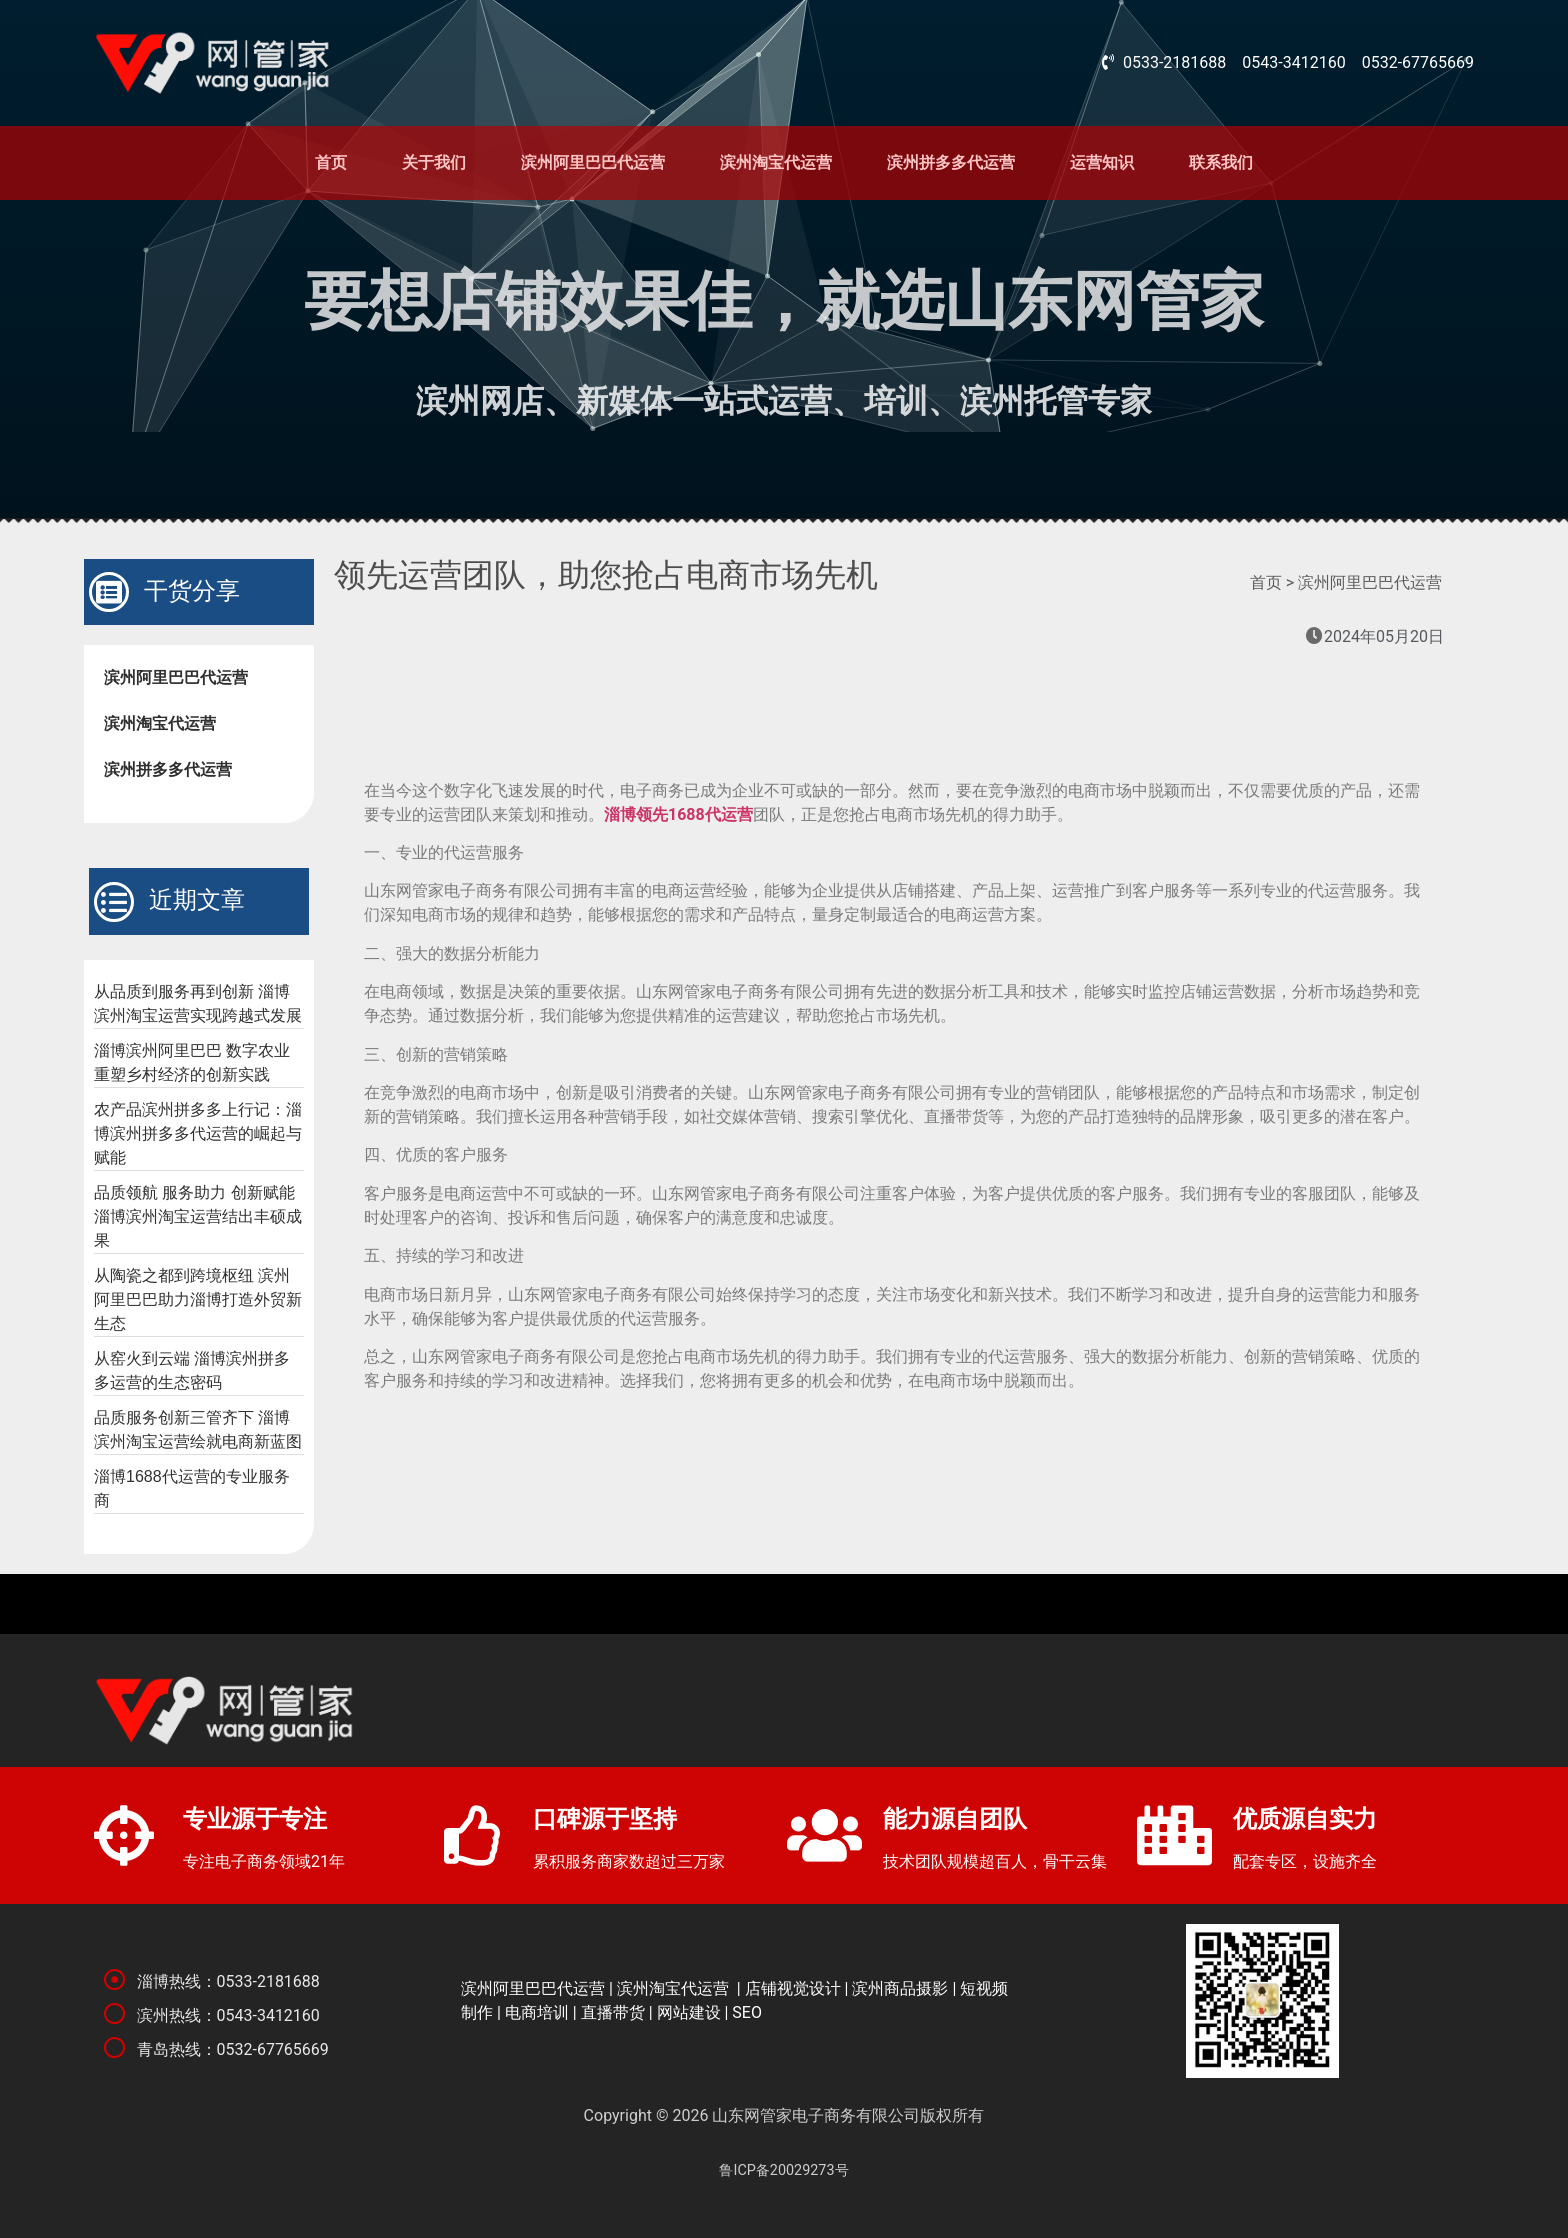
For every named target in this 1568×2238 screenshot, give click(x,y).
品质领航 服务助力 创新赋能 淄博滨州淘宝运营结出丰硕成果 (198, 1216)
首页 (331, 162)
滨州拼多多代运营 (951, 162)
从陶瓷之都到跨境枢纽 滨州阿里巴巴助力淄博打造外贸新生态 (198, 1299)
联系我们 (1221, 162)
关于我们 (434, 162)
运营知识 (1102, 162)
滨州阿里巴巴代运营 (593, 162)
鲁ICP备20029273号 (783, 2170)
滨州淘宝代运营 (776, 162)
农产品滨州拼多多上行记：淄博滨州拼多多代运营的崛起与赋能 (198, 1133)
